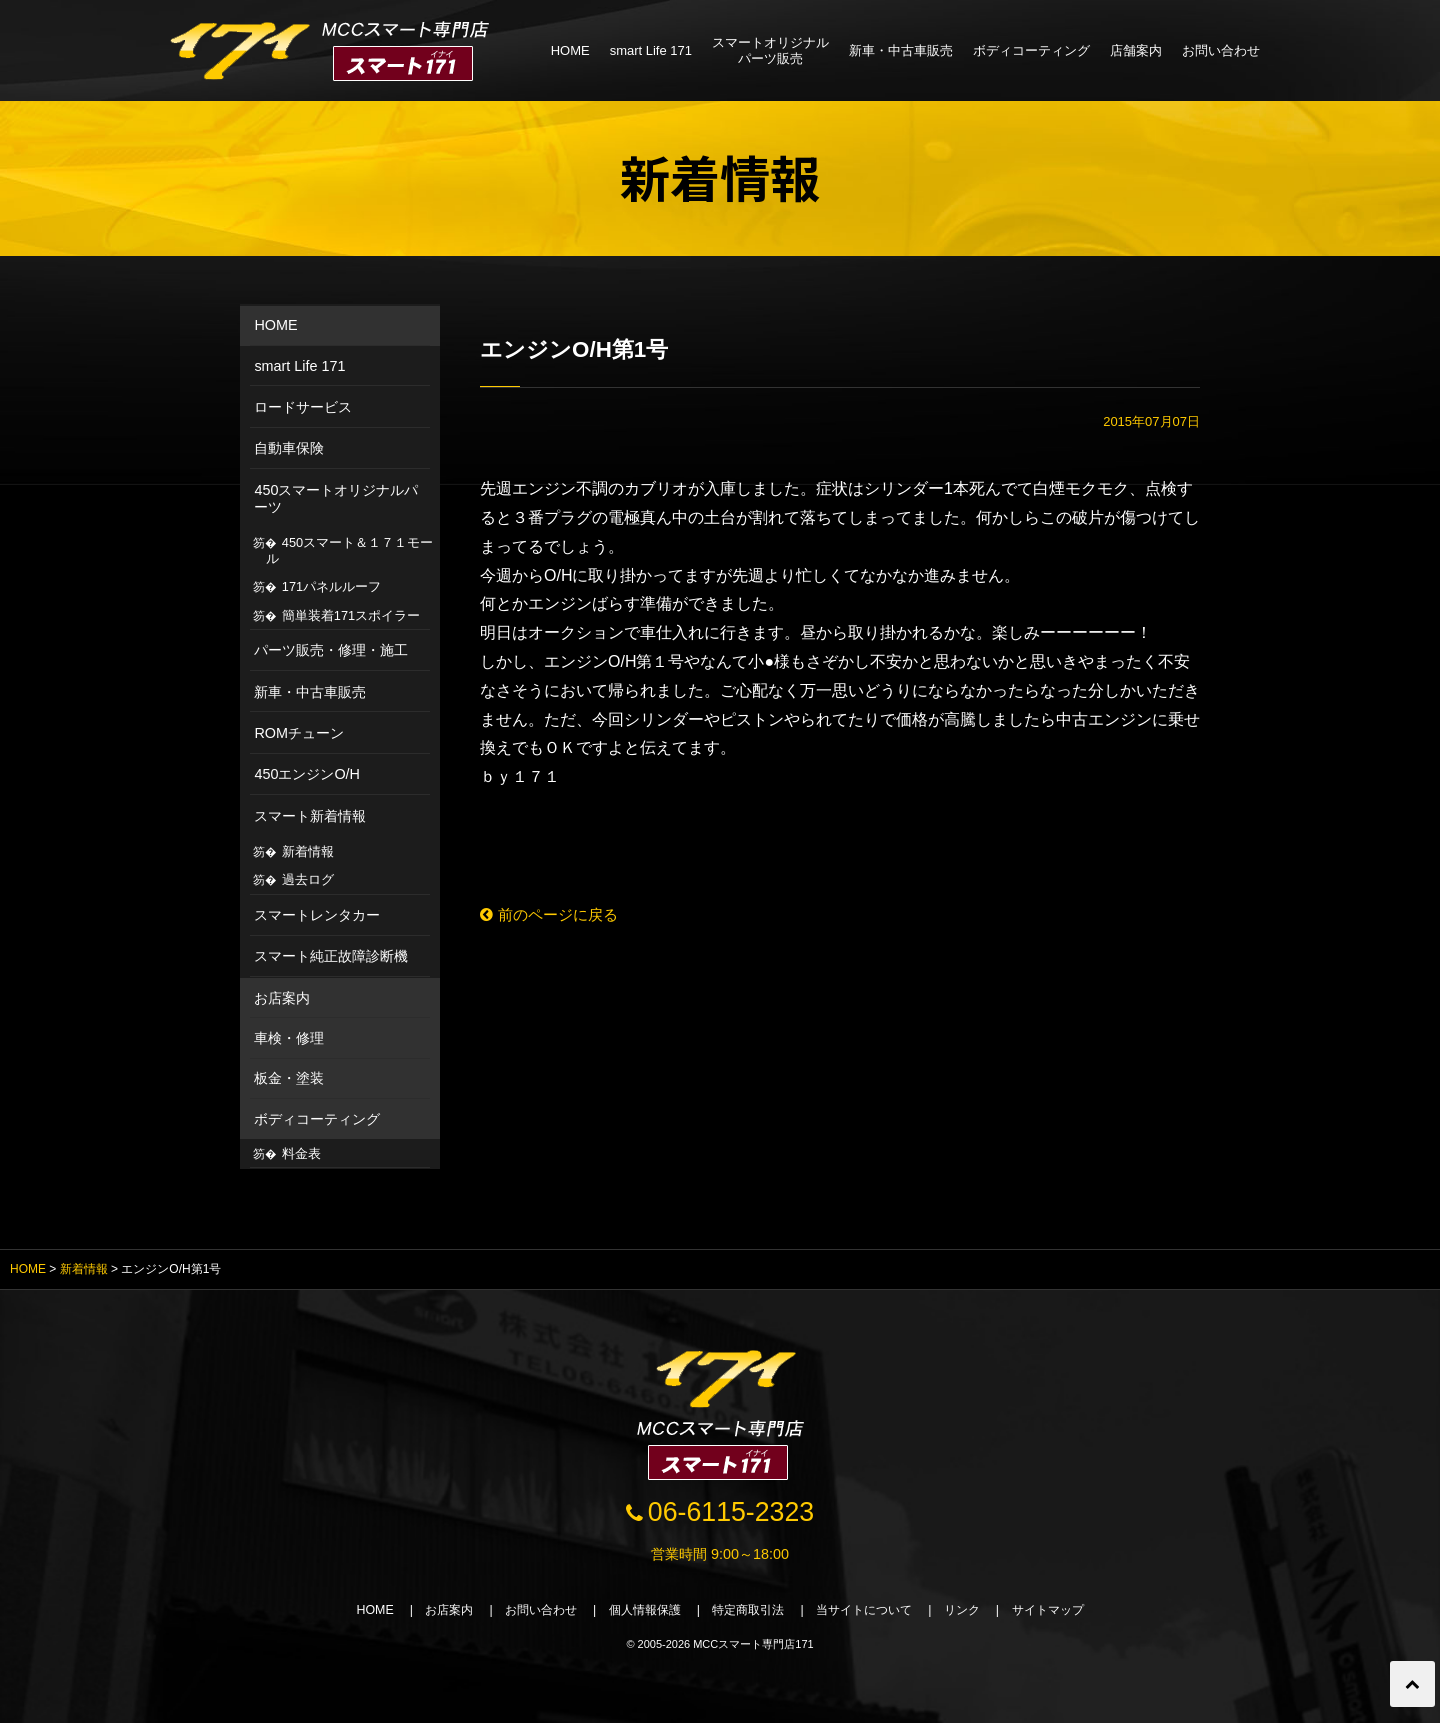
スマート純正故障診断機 (331, 956)
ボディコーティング (1031, 50)
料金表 (301, 1153)
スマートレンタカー (317, 915)
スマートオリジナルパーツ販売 (770, 50)
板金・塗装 (289, 1078)
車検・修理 (289, 1038)
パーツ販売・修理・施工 (331, 650)
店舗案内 (1136, 50)
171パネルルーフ (331, 586)
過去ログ (308, 879)
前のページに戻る (553, 915)
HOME (570, 50)
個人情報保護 (638, 1613)
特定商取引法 (750, 1613)
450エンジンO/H (307, 774)
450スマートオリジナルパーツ (336, 498)
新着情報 (308, 851)
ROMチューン (299, 733)
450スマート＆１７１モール (350, 550)
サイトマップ (1070, 1613)
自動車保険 (289, 448)
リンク (978, 1613)
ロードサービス (303, 407)
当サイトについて (874, 1613)
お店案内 (282, 998)
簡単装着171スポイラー (351, 615)
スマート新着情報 (310, 816)
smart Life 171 (651, 50)
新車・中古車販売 (901, 50)
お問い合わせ (1221, 50)
